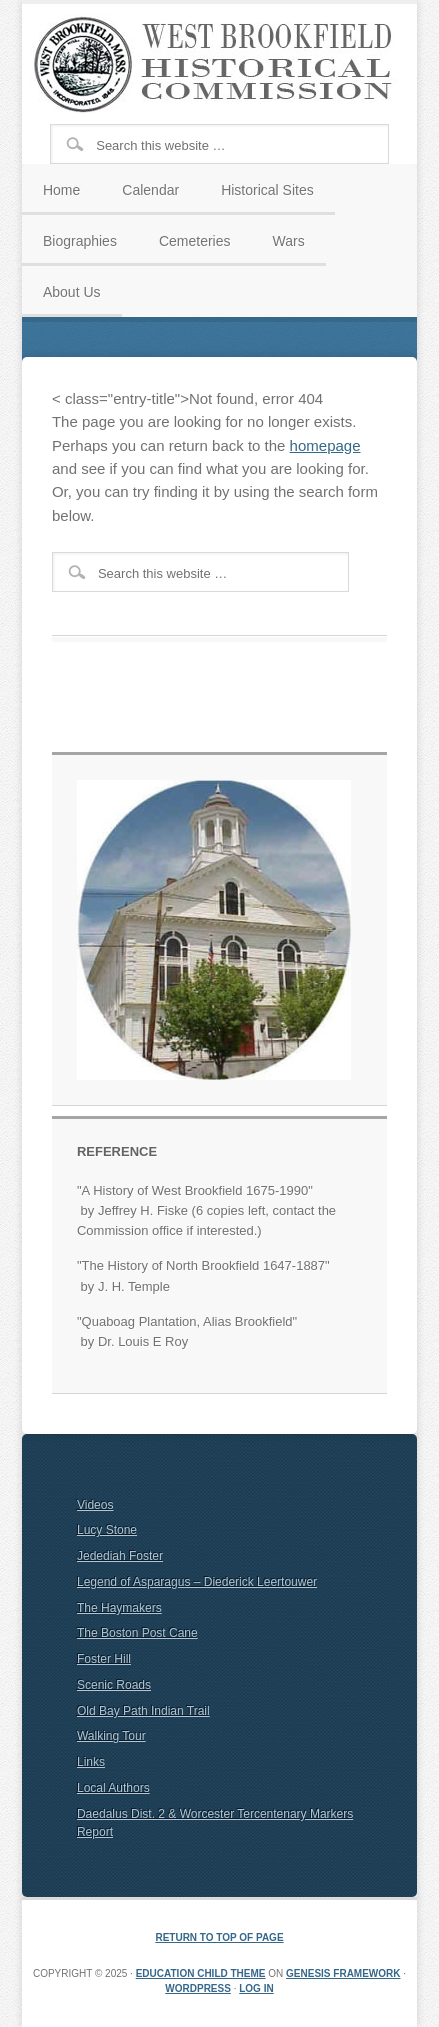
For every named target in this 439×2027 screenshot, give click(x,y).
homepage (325, 445)
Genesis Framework (343, 1973)
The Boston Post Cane (137, 1633)
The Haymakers (119, 1608)
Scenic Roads (114, 1685)
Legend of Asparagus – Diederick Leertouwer (197, 1582)
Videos (95, 1505)
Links (91, 1762)
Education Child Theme (201, 1973)
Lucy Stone (107, 1530)
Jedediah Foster (120, 1556)
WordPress (198, 1988)
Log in (256, 1988)
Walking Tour (111, 1736)
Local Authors (113, 1788)
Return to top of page (219, 1937)
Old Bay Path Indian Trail (143, 1711)
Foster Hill (104, 1659)
